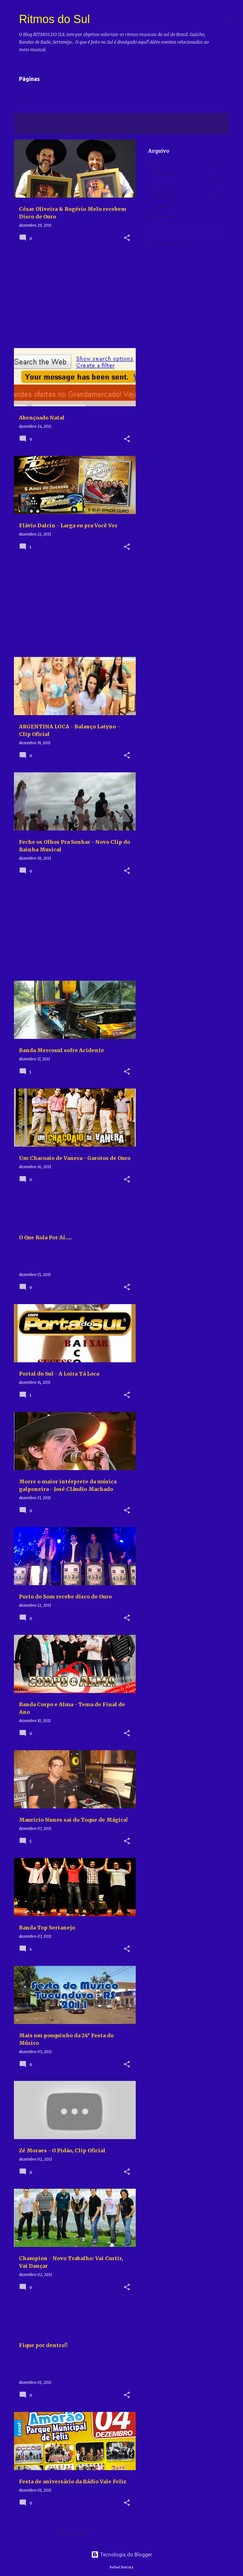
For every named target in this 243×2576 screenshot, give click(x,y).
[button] (127, 238)
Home (25, 96)
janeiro (161, 207)
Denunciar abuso (167, 243)
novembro (165, 174)
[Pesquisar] (225, 20)
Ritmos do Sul (54, 19)
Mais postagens (75, 2533)
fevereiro (163, 196)
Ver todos (30, 128)
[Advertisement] (72, 299)
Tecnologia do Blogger (121, 2554)
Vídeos (52, 96)
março (160, 185)
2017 (153, 163)
